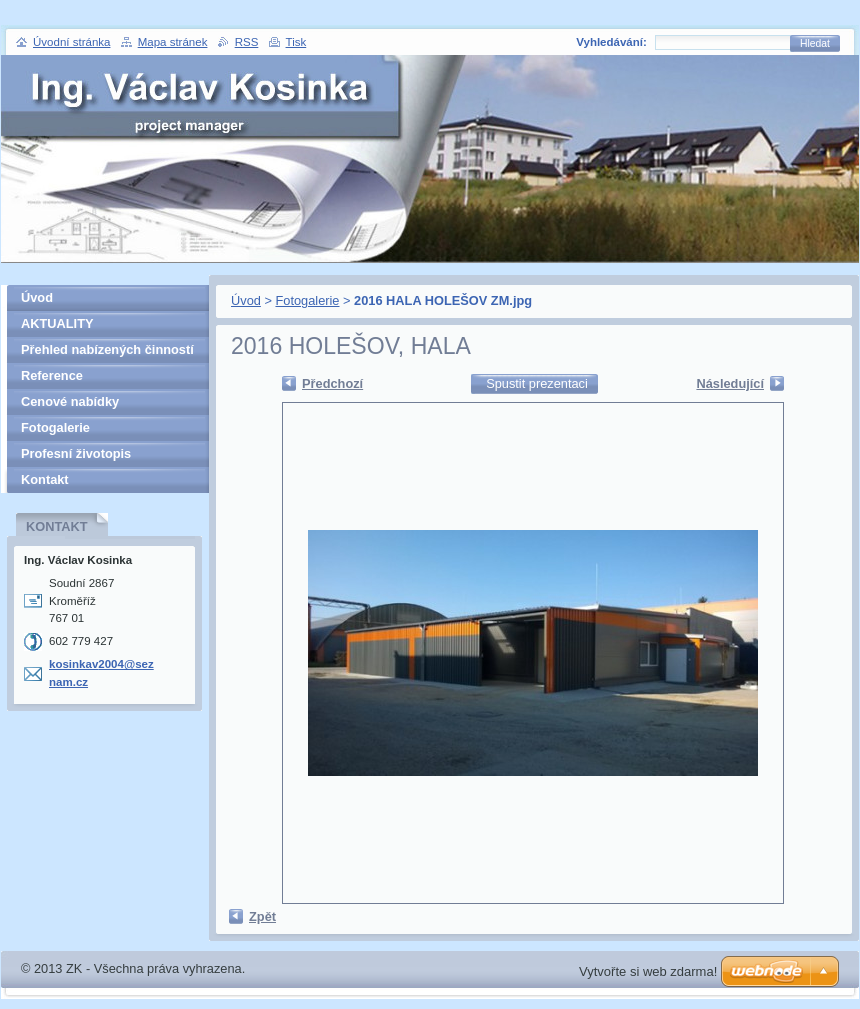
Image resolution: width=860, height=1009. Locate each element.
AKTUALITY (57, 323)
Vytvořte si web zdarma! (648, 971)
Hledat (815, 43)
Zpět (262, 916)
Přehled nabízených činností (107, 349)
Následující (730, 383)
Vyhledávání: (611, 42)
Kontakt (45, 479)
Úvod (246, 300)
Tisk (296, 42)
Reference (52, 375)
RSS (247, 42)
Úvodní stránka (71, 42)
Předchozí (332, 383)
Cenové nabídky (70, 401)
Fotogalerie (307, 300)
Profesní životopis (76, 453)
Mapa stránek (173, 42)
